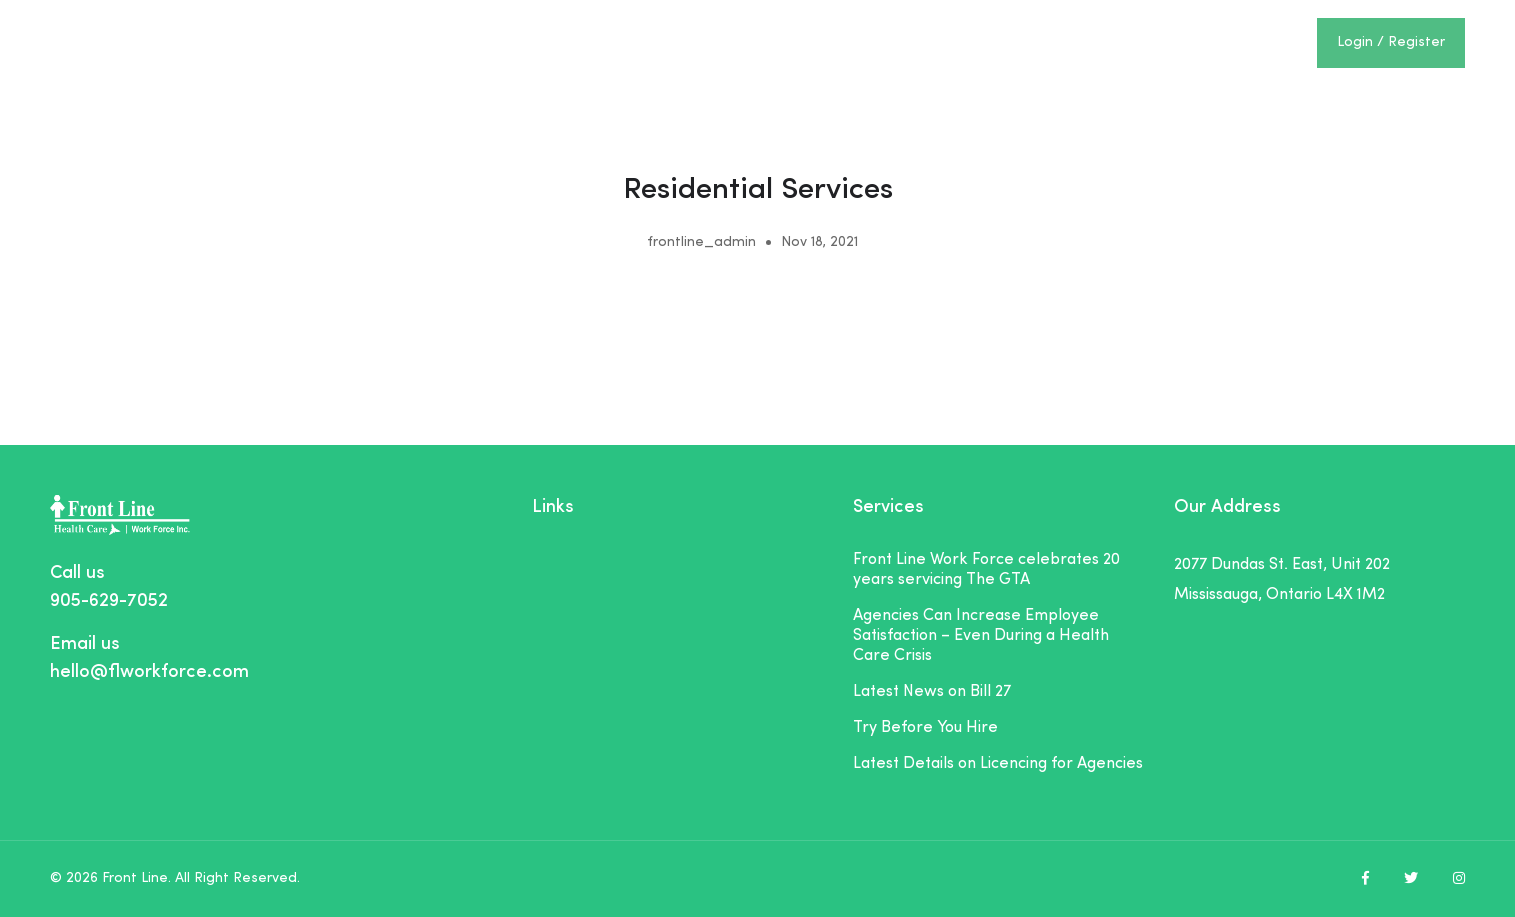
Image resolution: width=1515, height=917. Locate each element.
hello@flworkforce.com (149, 672)
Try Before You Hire (925, 728)
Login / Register (1391, 42)
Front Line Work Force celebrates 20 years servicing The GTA (986, 570)
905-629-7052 (109, 601)
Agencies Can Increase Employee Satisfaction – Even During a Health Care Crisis (981, 636)
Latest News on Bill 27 (932, 692)
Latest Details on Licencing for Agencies (998, 764)
